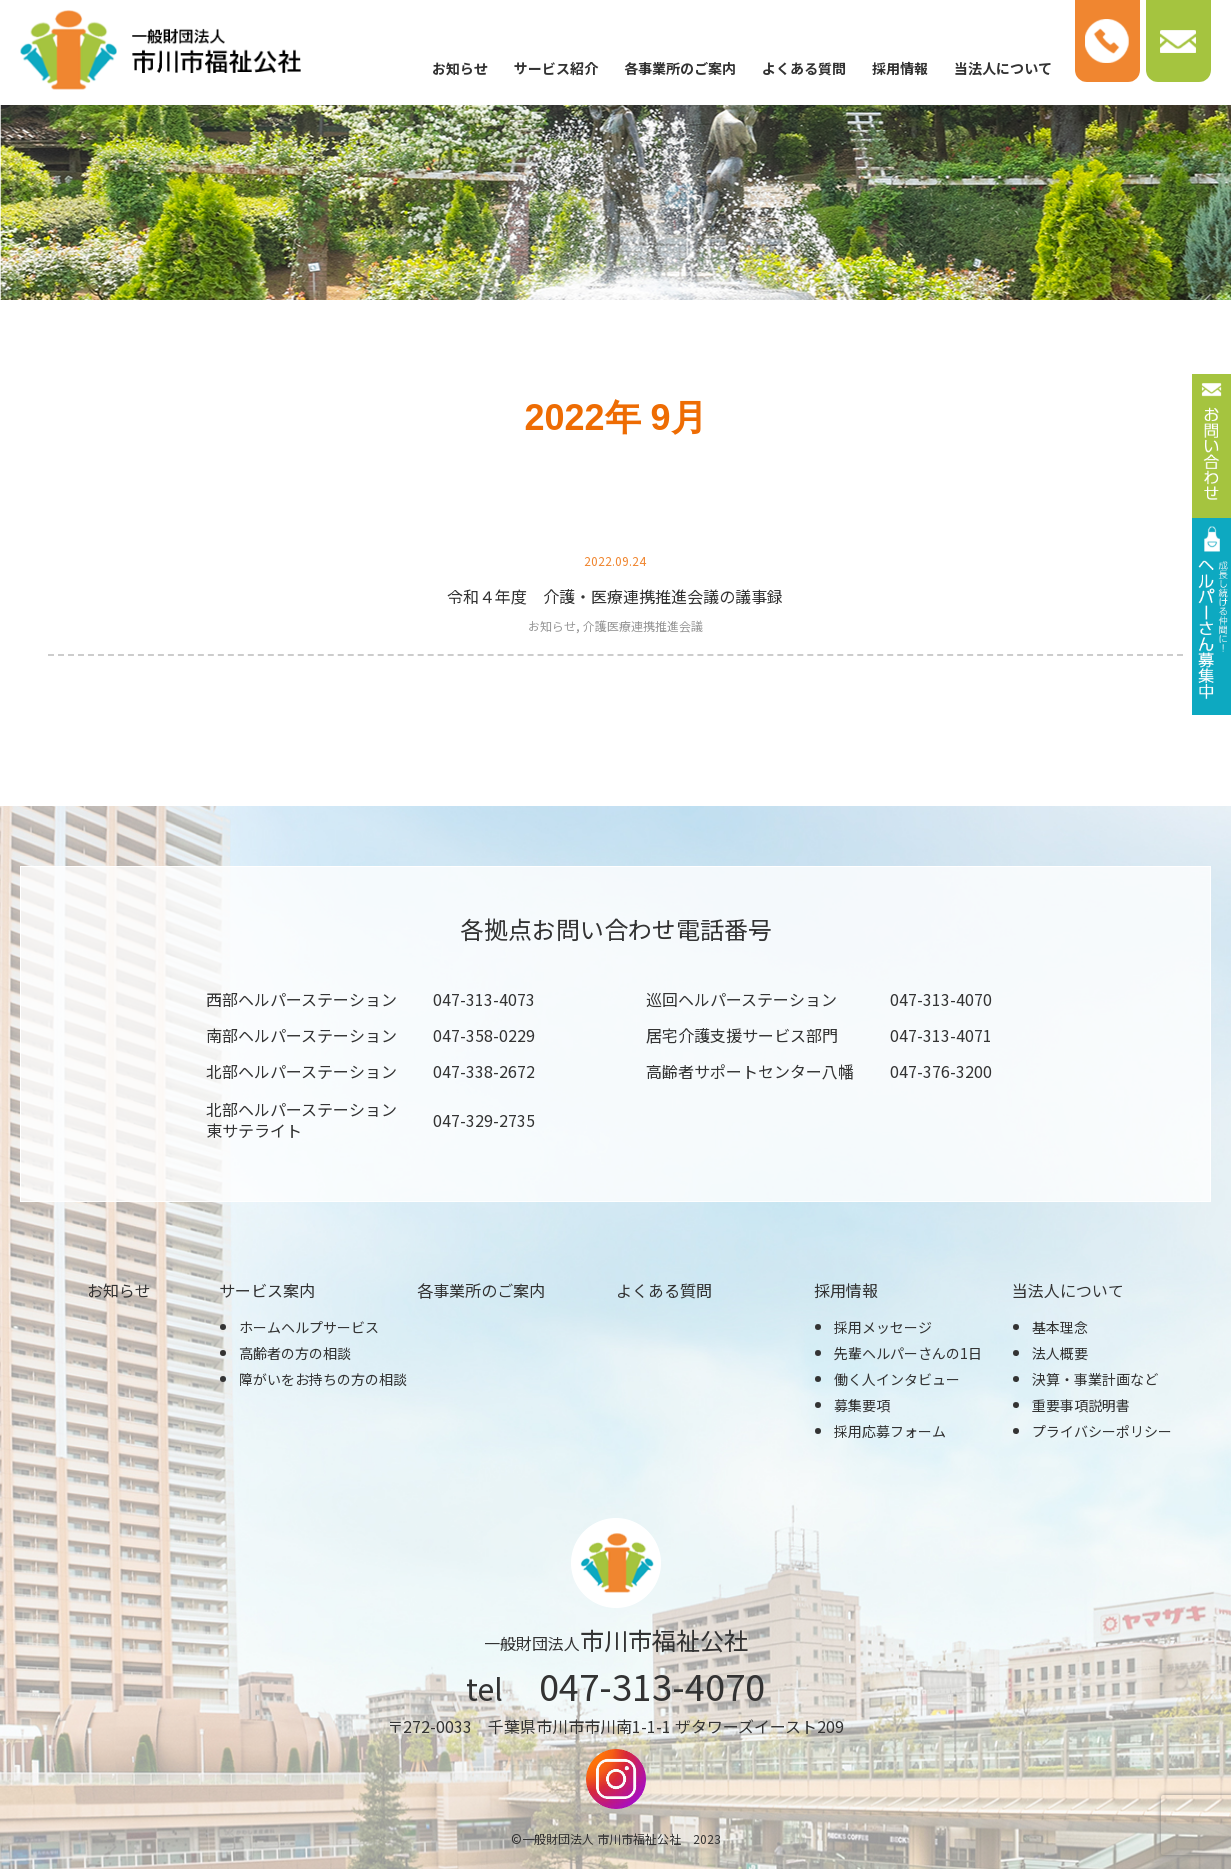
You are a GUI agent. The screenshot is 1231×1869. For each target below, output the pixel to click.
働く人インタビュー (897, 1379)
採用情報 (900, 68)
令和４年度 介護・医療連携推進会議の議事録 (615, 596)
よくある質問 (804, 68)
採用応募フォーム (890, 1431)
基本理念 (1060, 1327)
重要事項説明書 (1081, 1405)
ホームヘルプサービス (309, 1327)
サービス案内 (267, 1290)
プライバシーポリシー (1102, 1431)
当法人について (1003, 68)
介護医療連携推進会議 (643, 625)
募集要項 (862, 1405)
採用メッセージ (883, 1327)
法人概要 (1060, 1353)
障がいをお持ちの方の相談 (323, 1379)
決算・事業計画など (1095, 1379)
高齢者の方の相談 (295, 1353)
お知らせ (460, 68)
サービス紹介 (556, 68)
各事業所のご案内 (680, 68)
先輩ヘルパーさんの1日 (908, 1353)
